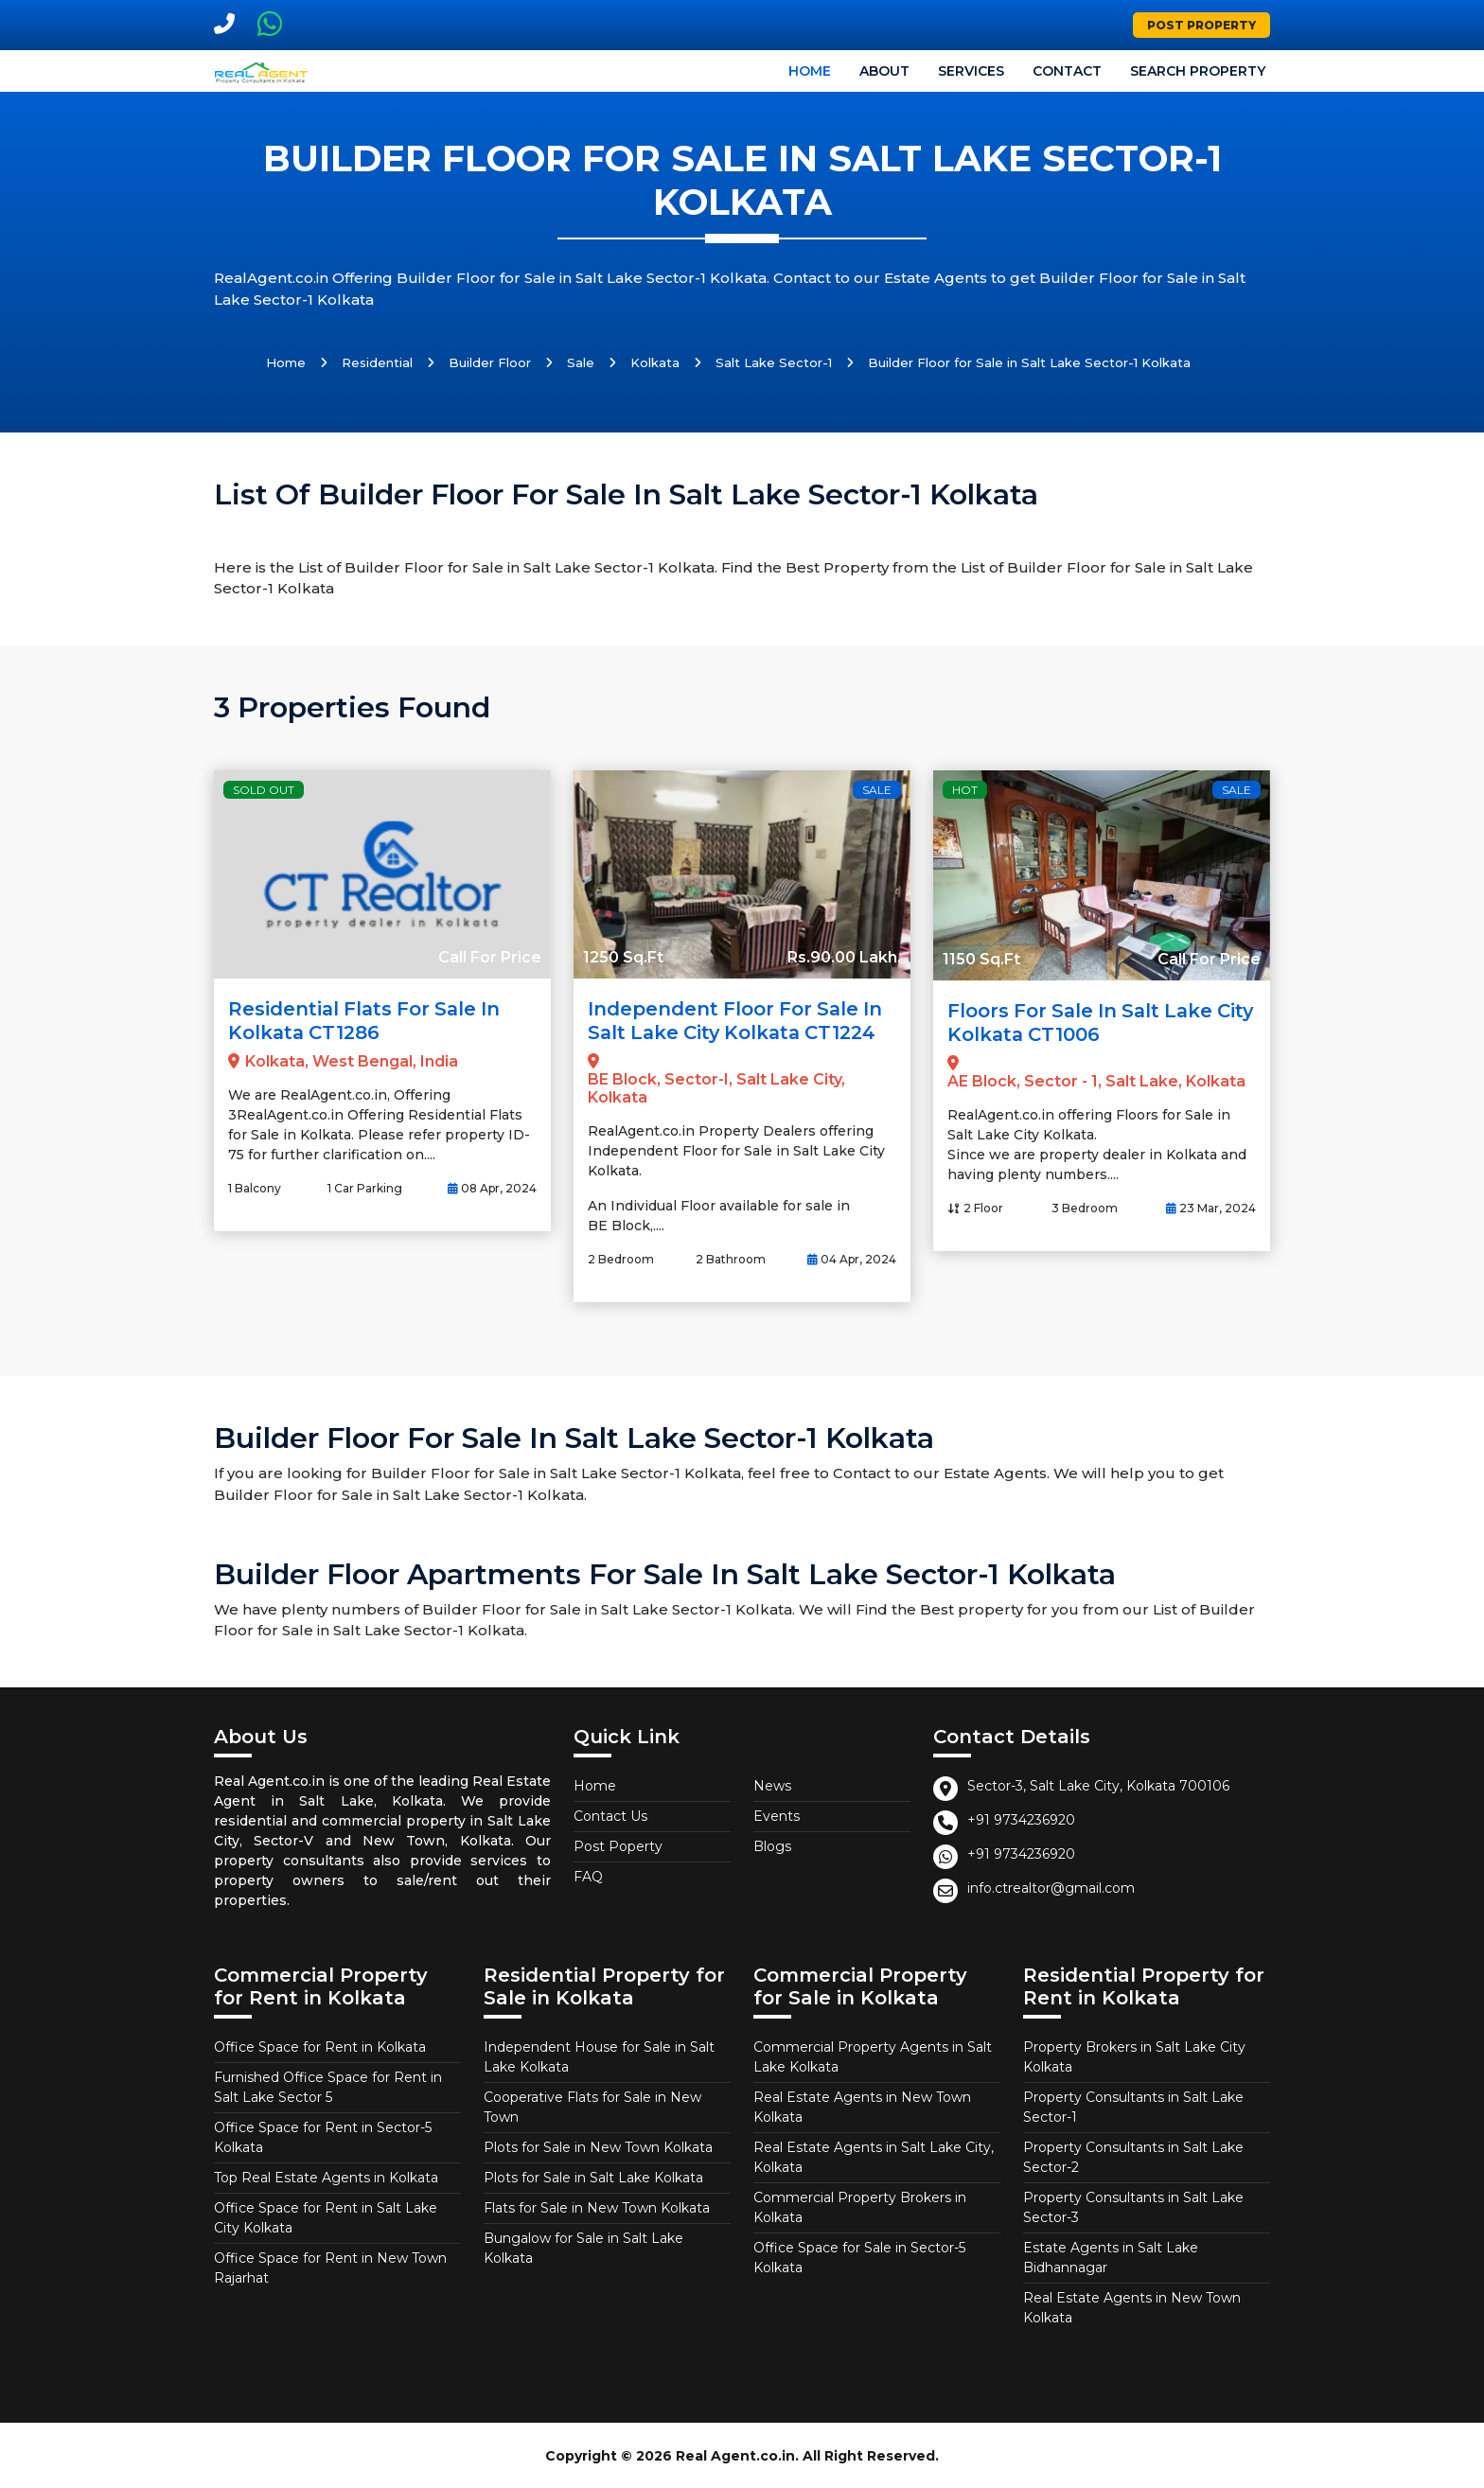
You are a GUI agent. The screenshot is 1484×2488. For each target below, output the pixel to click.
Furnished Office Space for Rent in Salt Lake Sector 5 (328, 2085)
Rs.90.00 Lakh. (844, 957)
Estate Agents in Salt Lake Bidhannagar (1110, 2255)
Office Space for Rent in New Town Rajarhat (330, 2266)
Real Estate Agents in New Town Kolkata (862, 2105)
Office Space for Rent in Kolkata (320, 2045)
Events (776, 1814)
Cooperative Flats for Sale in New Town (592, 2105)
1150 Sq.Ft (981, 959)
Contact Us (610, 1814)
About (884, 70)
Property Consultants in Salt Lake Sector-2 (1133, 2155)
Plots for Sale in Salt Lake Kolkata (593, 2175)
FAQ (588, 1874)
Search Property (1197, 70)
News (772, 1783)
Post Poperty (618, 1844)
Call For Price (489, 957)
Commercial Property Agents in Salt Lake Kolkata (872, 2055)
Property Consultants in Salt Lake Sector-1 (1133, 2105)
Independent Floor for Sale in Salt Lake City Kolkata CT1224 (738, 1020)
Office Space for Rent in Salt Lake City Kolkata (325, 2215)
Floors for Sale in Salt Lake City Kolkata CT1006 (1084, 1022)
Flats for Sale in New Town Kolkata (597, 2205)
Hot (965, 790)
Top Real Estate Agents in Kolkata (326, 2175)
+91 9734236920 (1021, 1817)
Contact (1067, 70)
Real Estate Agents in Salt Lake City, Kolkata (873, 2155)
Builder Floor (490, 362)
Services (971, 70)
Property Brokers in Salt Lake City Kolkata (1134, 2055)
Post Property (1201, 25)
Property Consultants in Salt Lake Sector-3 (1133, 2205)
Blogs (772, 1844)
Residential (377, 362)
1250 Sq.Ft (623, 957)
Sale (580, 362)
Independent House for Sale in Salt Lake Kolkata (599, 2055)
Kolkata (655, 362)
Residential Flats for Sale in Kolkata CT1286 (368, 1020)
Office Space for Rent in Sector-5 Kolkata (323, 2135)
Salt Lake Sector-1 (774, 362)
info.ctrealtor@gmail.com (1051, 1886)
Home (809, 70)
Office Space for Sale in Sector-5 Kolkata (859, 2255)
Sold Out (263, 790)
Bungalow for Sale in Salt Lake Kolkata (583, 2246)
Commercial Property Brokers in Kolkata (859, 2205)
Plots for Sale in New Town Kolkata (598, 2145)
